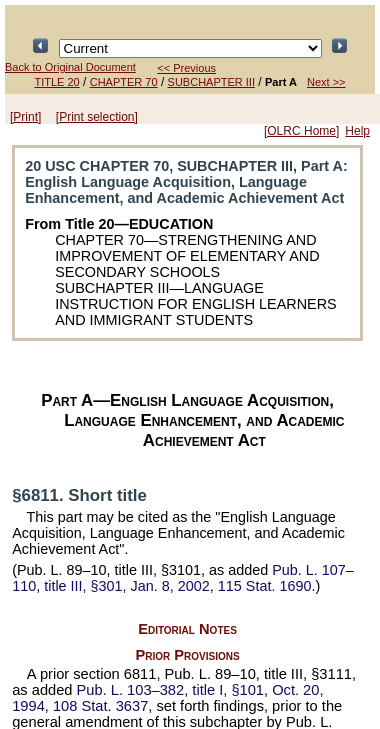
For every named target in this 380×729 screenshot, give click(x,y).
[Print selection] (97, 117)
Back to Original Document (70, 67)
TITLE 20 (56, 82)
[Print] (25, 117)
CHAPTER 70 (124, 82)
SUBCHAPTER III (211, 82)
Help (357, 131)
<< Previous (186, 68)
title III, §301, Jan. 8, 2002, (183, 578)
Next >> (326, 82)
